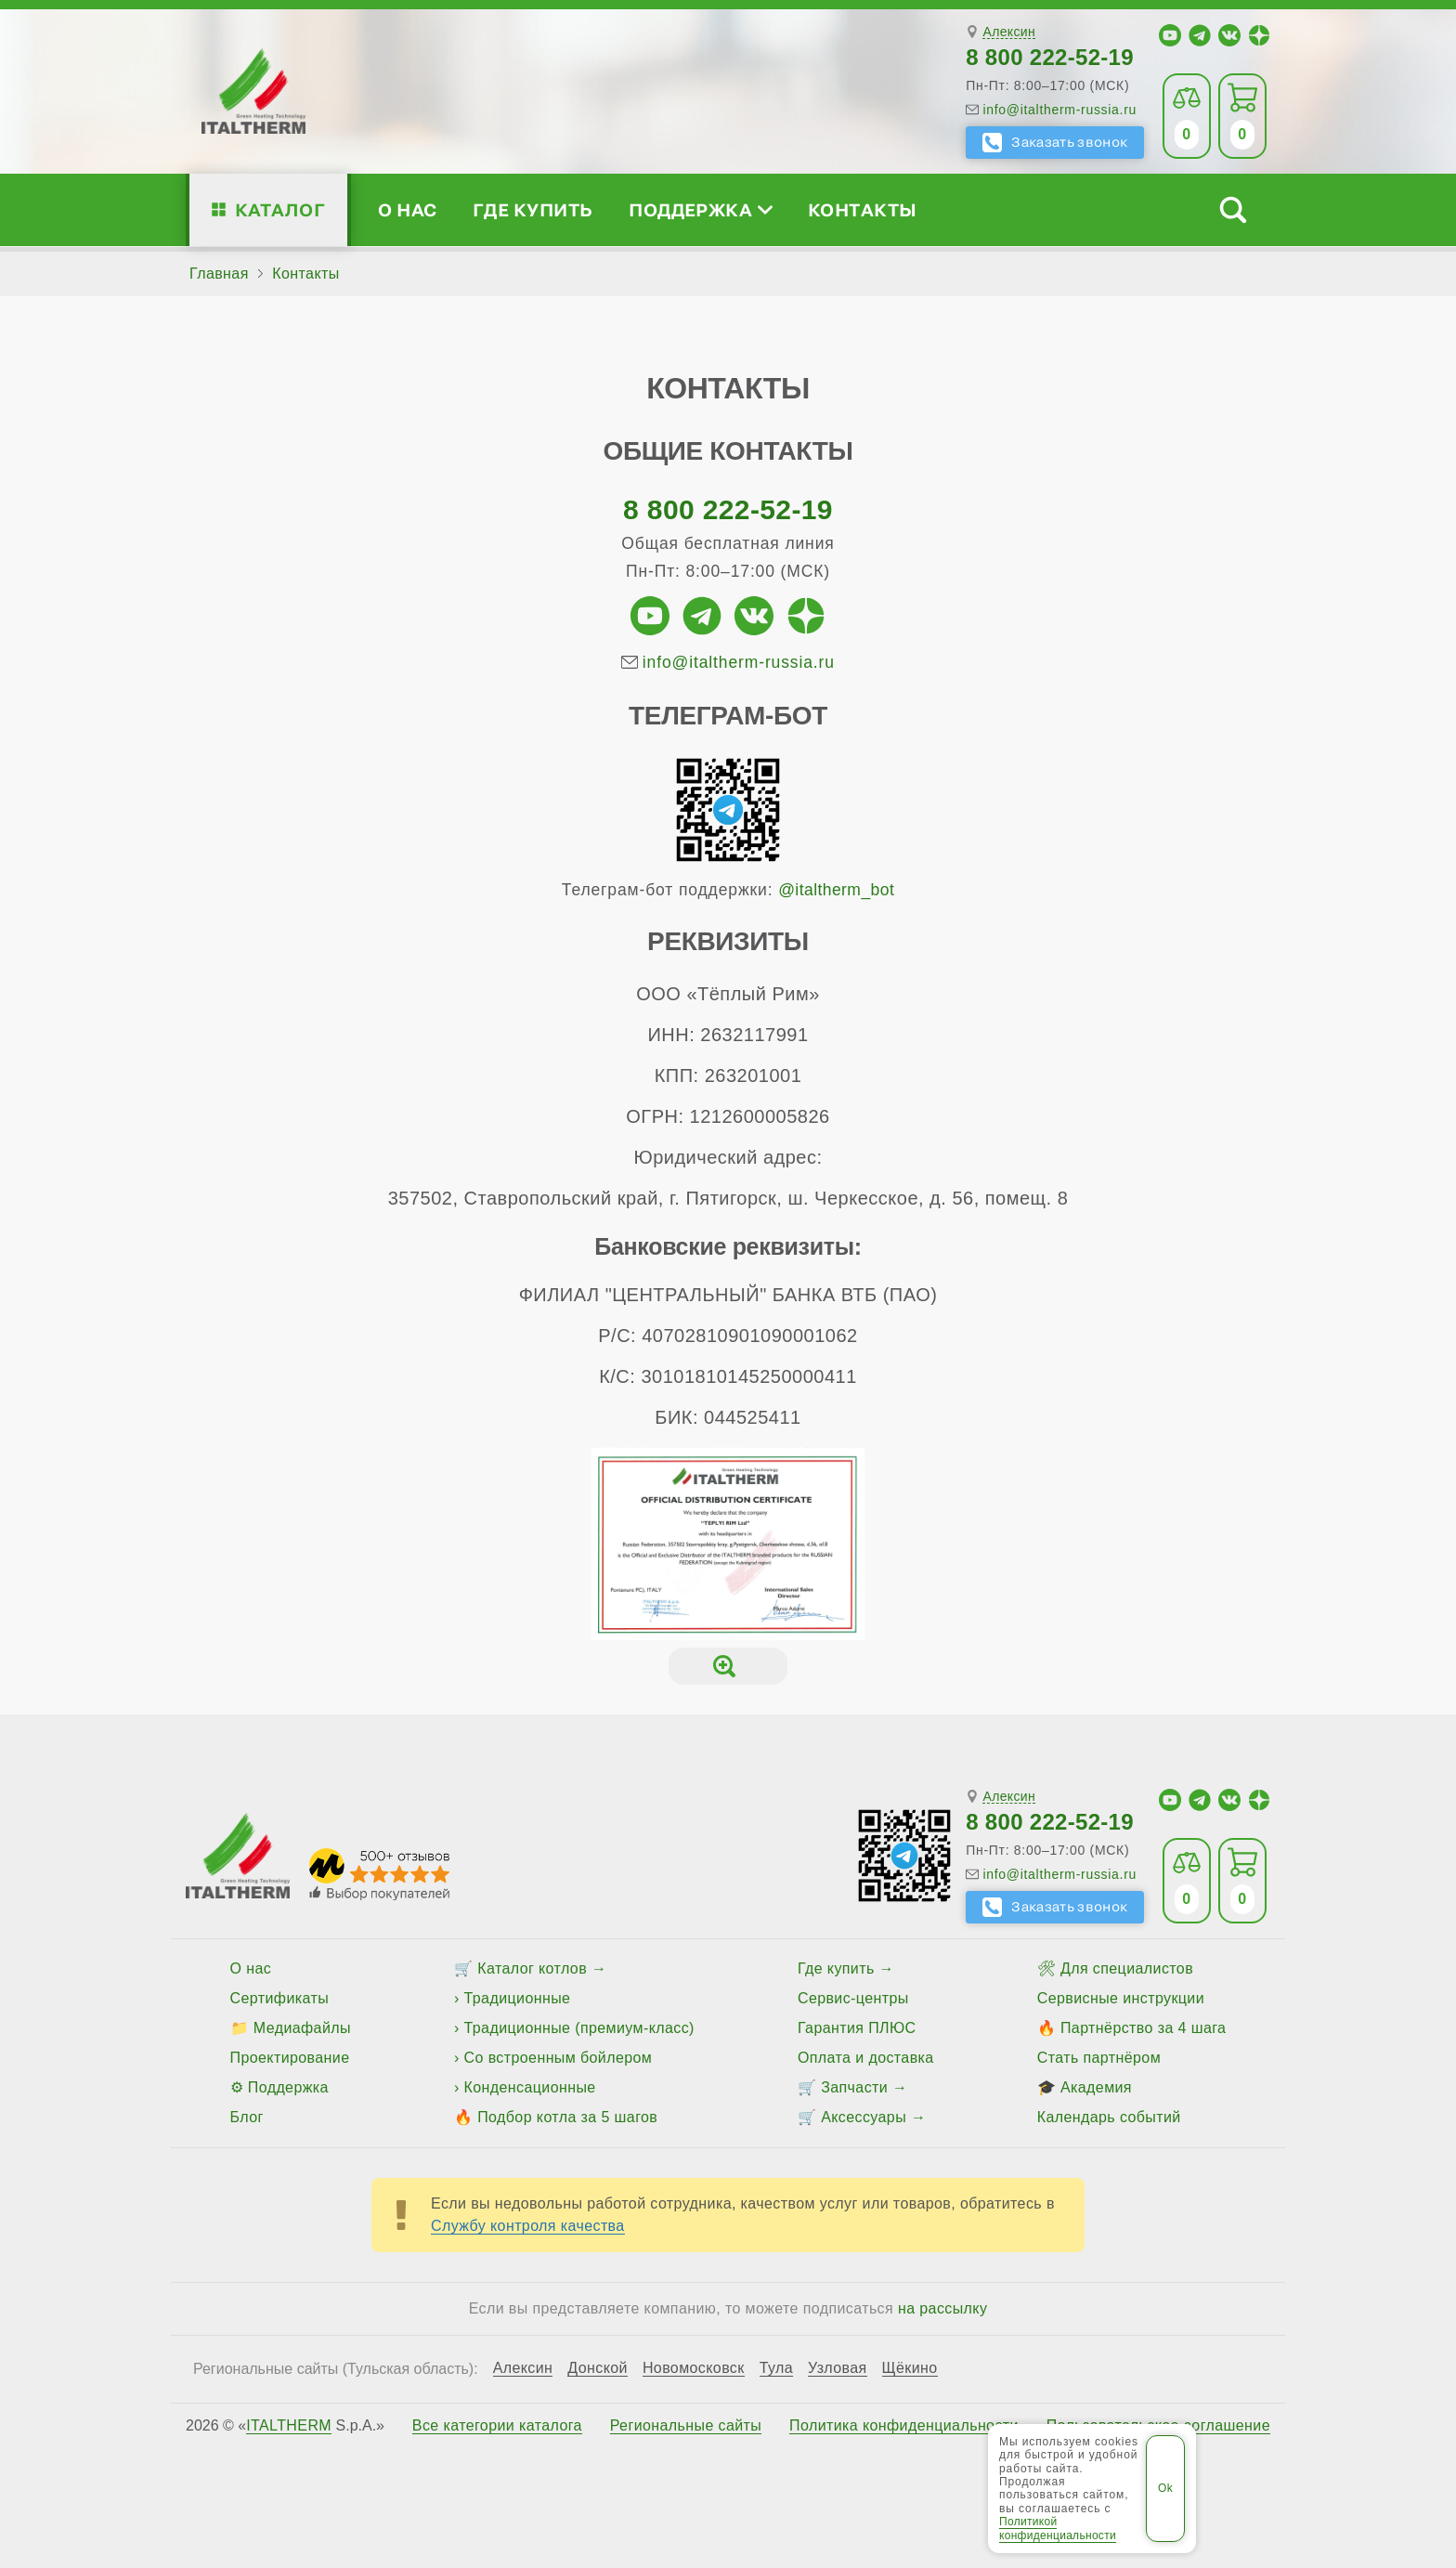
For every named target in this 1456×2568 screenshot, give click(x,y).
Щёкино (910, 2368)
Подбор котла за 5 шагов (567, 2117)
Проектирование (290, 2058)
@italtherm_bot (836, 889)
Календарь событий (1109, 2117)
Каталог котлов (532, 1968)
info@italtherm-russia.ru (1059, 109)
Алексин (1008, 32)
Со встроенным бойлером (558, 2058)
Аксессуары (863, 2117)
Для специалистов (1126, 1968)
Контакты (862, 209)
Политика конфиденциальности (904, 2425)
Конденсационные (530, 2087)
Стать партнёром (1099, 2058)
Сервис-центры (853, 1998)
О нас (407, 209)
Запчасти (854, 2087)
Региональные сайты (686, 2425)
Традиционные (517, 1998)
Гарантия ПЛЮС (857, 2028)
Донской (597, 2368)
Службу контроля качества (528, 2226)
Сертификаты (280, 1998)
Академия (1096, 2087)
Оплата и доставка (866, 2058)
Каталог (280, 209)
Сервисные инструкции (1120, 1998)
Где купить (533, 209)
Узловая (837, 2368)
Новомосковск (694, 2368)
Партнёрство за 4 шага (1143, 2028)
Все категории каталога (497, 2425)
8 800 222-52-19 (1050, 57)
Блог (247, 2117)
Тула (776, 2368)
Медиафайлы (302, 2028)
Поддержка (700, 209)
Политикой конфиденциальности (1057, 2528)
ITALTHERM (289, 2425)
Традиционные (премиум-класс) (579, 2028)
